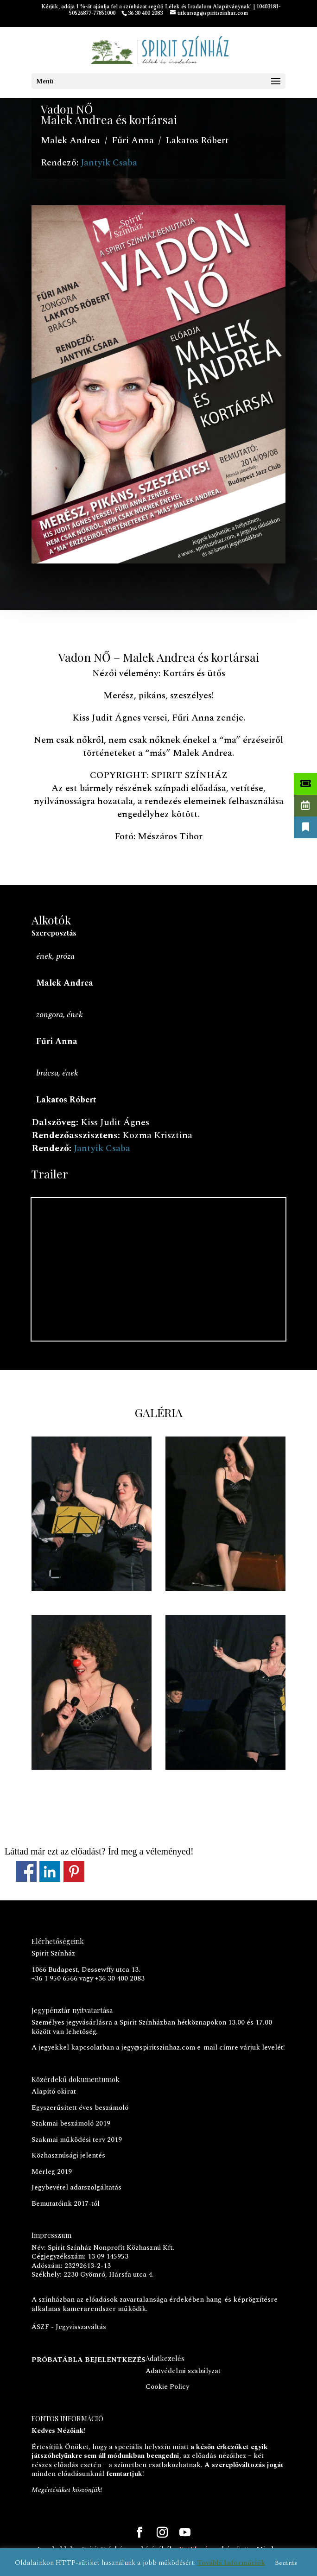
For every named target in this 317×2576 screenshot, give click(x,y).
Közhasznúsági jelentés (68, 2155)
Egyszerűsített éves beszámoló (80, 2107)
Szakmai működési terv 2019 (77, 2139)
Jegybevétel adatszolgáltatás (76, 2187)
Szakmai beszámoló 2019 (71, 2123)
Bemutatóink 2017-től (66, 2203)
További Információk (231, 2562)
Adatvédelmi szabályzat (183, 2371)
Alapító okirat (54, 2091)
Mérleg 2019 (52, 2171)
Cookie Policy (167, 2386)
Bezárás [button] (286, 2563)
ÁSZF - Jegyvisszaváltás (69, 2327)
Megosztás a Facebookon (26, 1871)
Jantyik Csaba (109, 163)
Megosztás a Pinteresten (73, 1871)
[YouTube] (184, 2533)
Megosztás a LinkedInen (49, 1871)
